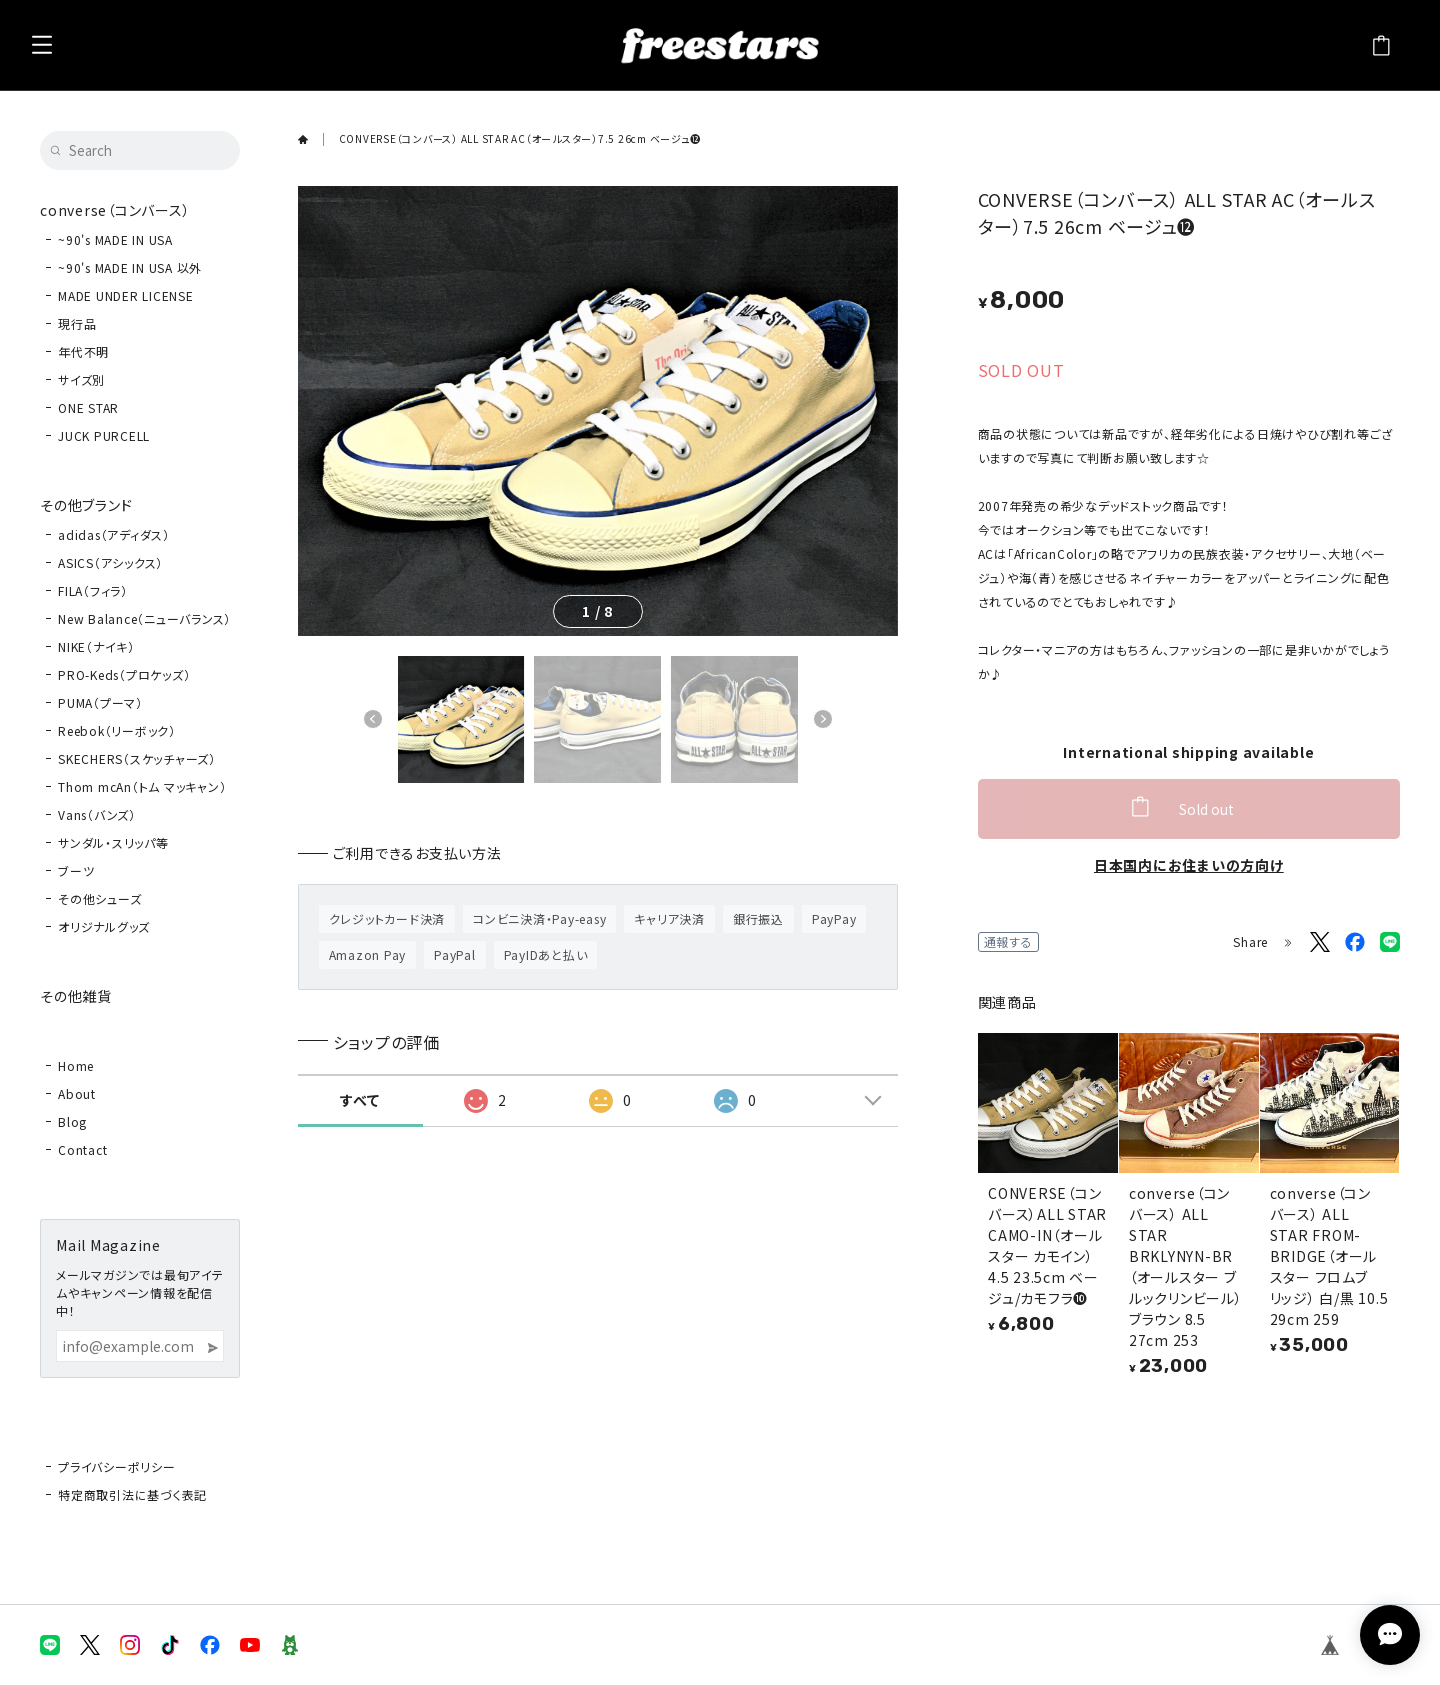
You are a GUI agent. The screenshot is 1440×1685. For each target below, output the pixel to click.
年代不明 (83, 351)
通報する (1008, 941)
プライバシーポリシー (117, 1466)
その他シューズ (99, 898)
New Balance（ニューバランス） (144, 618)
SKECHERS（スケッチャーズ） (137, 758)
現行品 (77, 323)
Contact (82, 1149)
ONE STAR (88, 407)
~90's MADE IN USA (115, 239)
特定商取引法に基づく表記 (132, 1494)
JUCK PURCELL (104, 435)
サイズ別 (81, 379)
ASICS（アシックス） (110, 562)
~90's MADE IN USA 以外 (130, 267)
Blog (72, 1121)
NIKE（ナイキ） (96, 646)
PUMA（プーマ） (100, 702)
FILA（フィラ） (93, 590)
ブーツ (76, 870)
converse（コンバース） (115, 210)
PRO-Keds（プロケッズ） (124, 674)
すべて (359, 1100)
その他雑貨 (76, 996)
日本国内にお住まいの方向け (1189, 865)
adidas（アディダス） (114, 534)
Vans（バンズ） (97, 814)
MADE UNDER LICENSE (126, 295)
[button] (373, 719)
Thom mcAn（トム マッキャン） (142, 786)
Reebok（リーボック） (117, 730)
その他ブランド (86, 505)
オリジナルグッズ (104, 926)
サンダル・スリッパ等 (113, 842)
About (77, 1093)
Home (76, 1065)
